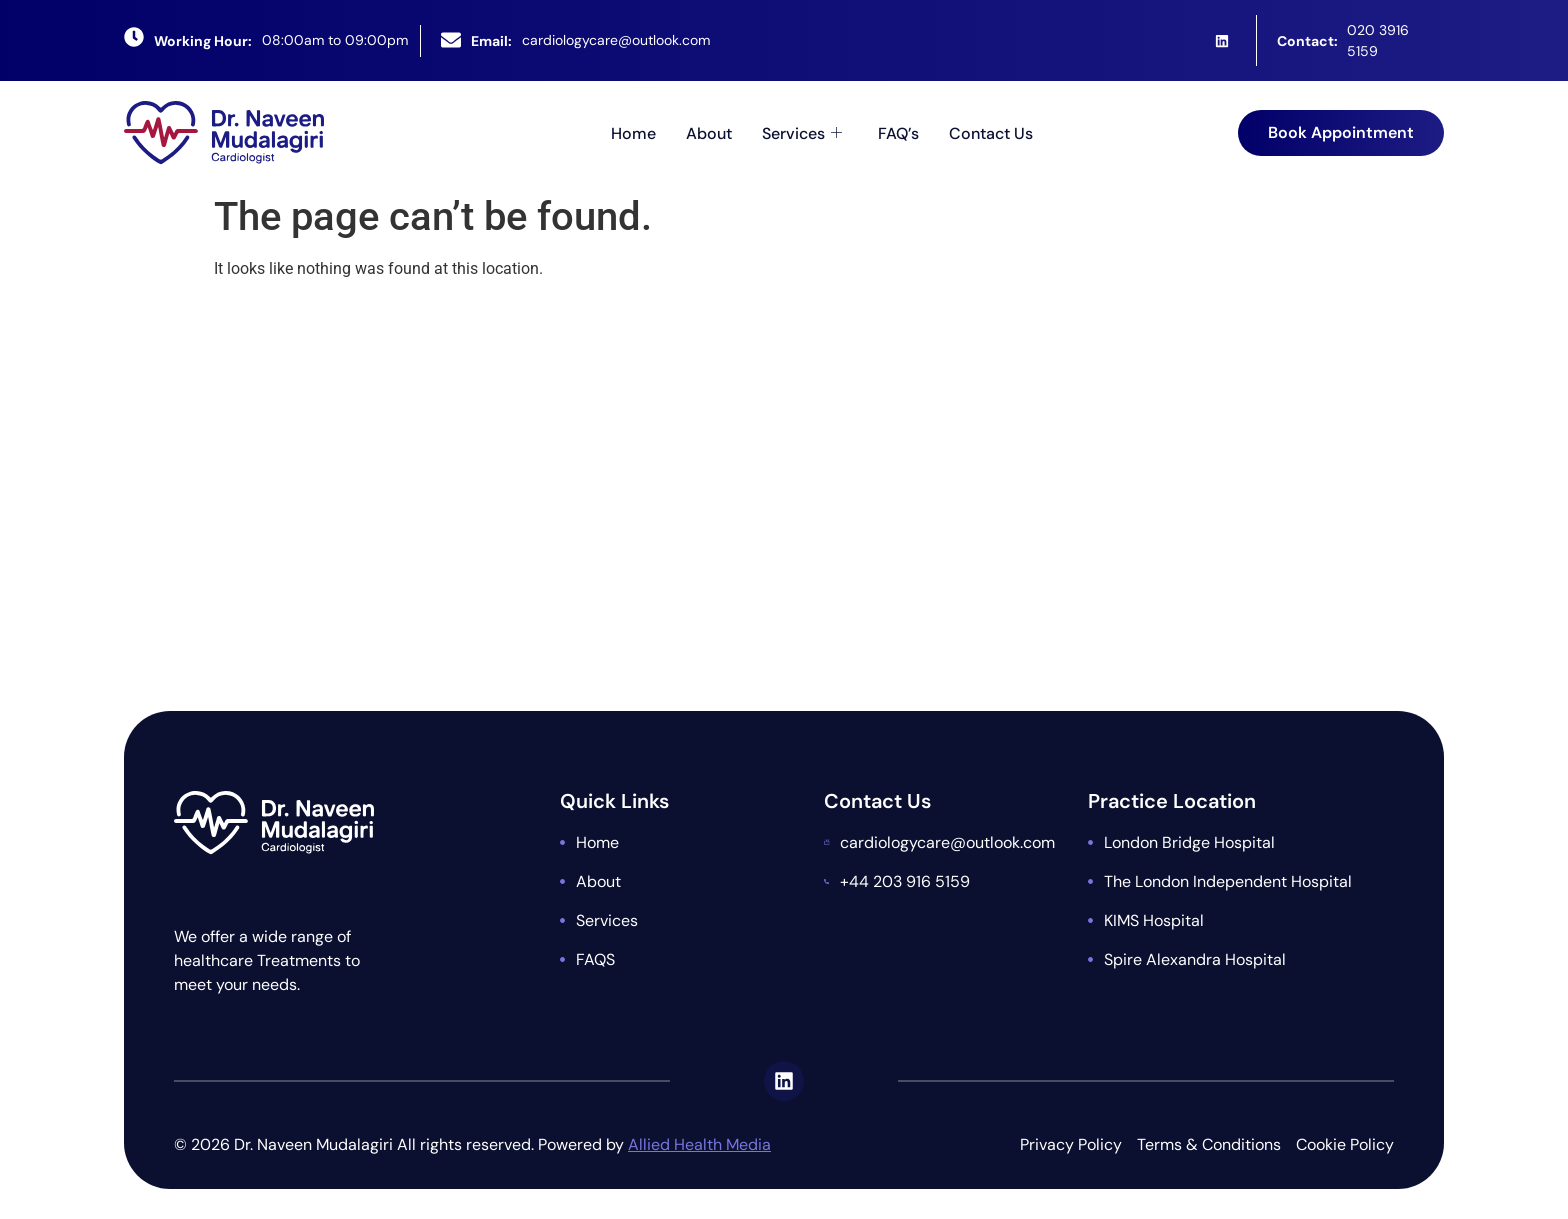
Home (633, 132)
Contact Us (991, 132)
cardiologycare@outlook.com (616, 40)
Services (802, 132)
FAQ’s (898, 132)
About (709, 132)
